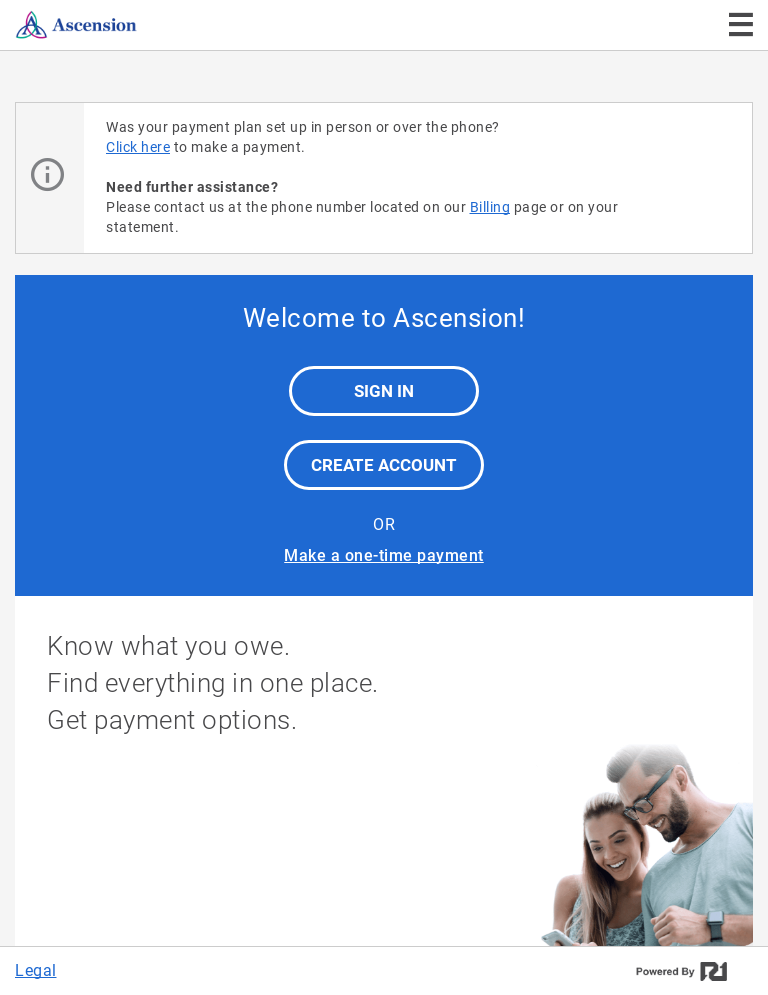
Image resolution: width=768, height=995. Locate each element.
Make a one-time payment (384, 555)
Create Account (384, 465)
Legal (36, 970)
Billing (490, 207)
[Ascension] (118, 25)
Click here (138, 147)
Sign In (384, 391)
